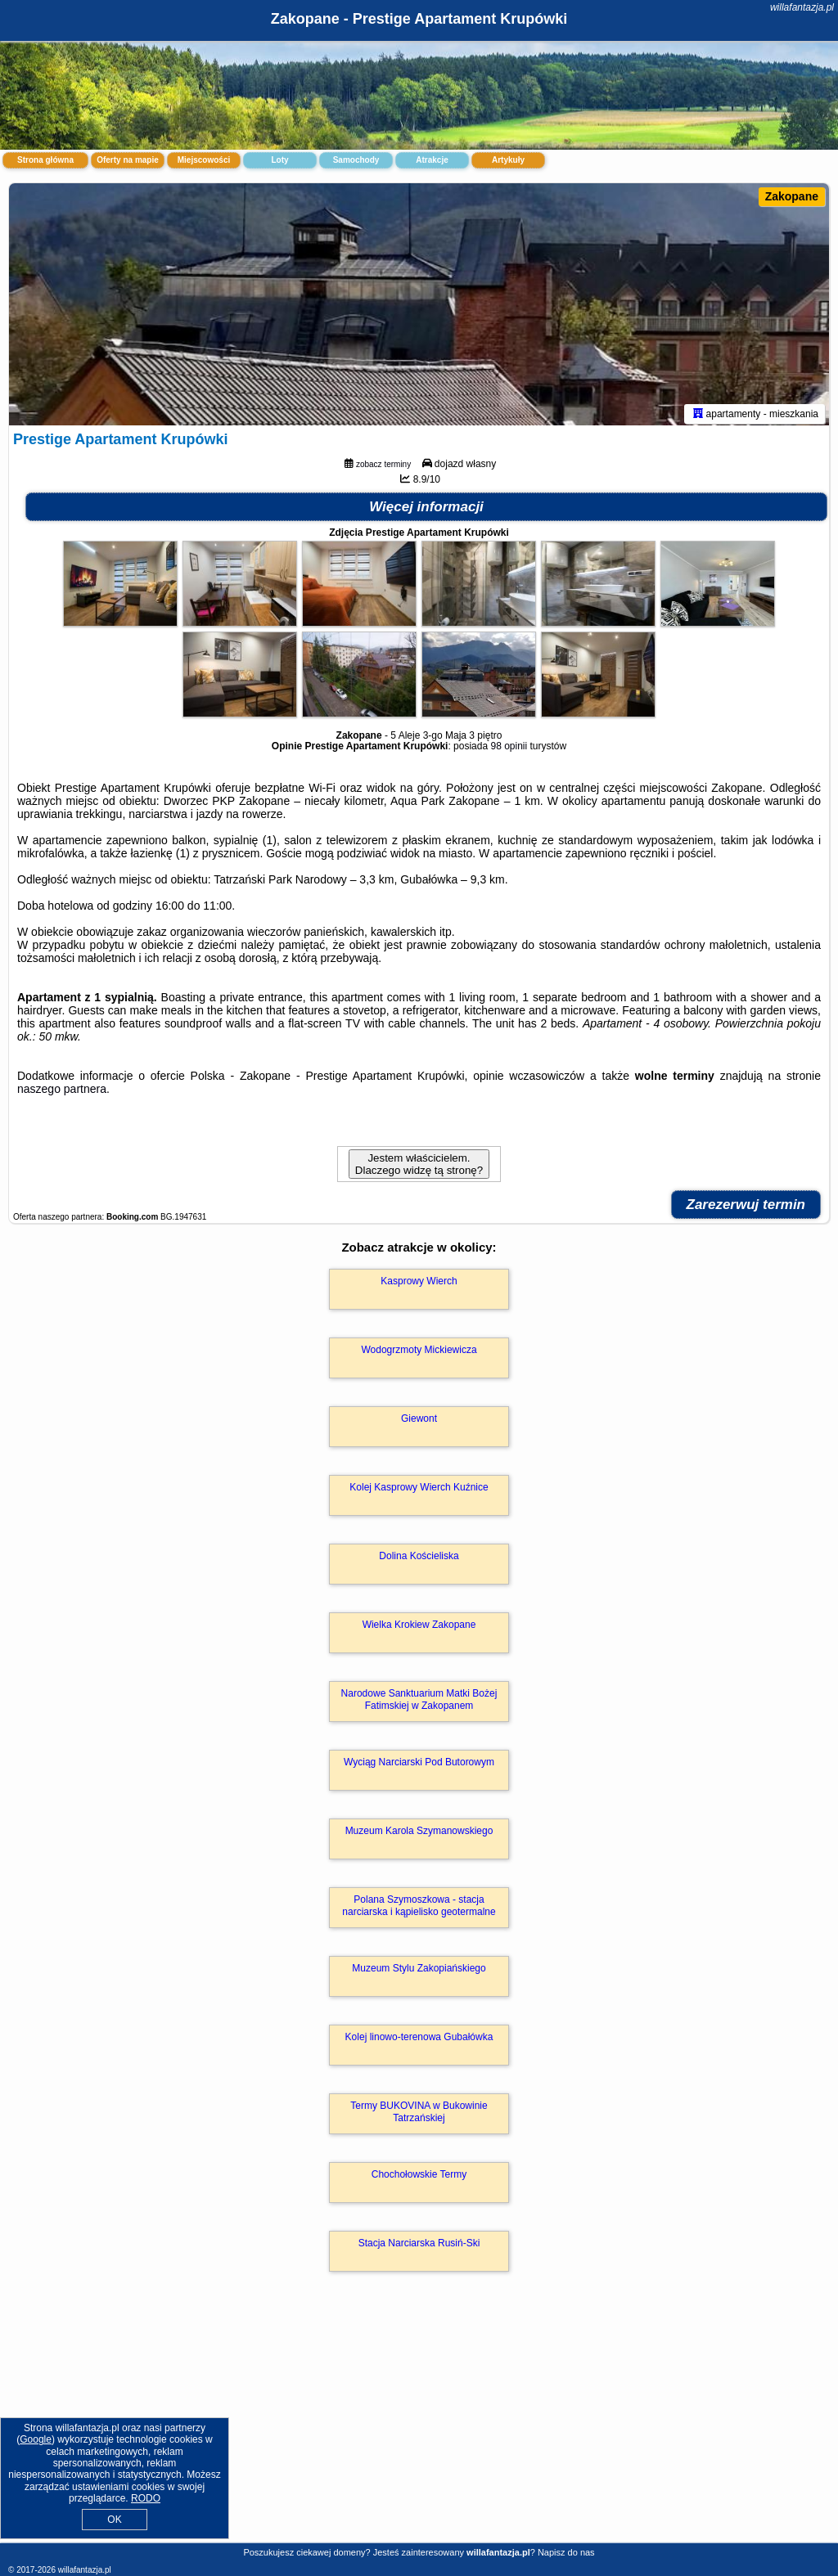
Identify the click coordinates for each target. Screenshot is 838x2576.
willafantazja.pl (802, 7)
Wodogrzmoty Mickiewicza (418, 1353)
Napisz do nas (566, 2552)
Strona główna (45, 159)
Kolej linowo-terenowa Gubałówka (419, 2040)
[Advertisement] (419, 2426)
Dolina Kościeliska (418, 1559)
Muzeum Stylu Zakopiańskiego (418, 1971)
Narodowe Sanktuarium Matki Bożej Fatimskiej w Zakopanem (419, 1702)
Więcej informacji (426, 510)
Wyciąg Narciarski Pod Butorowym (419, 1765)
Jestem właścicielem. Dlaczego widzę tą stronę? (419, 1167)
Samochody (356, 159)
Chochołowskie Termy (419, 2177)
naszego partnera (61, 1092)
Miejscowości (204, 159)
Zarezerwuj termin (746, 1208)
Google (36, 2439)
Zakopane (791, 196)
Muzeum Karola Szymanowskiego (419, 1834)
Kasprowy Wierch (419, 1284)
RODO (145, 2498)
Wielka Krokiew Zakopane (419, 1628)
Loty (279, 159)
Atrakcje (432, 159)
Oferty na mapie (128, 159)
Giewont (419, 1421)
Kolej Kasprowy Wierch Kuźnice (418, 1490)
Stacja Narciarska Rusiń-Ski (419, 2246)
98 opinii (508, 749)
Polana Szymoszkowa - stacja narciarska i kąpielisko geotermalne (418, 1908)
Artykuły (508, 159)
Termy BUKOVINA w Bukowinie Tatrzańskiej (418, 2114)
